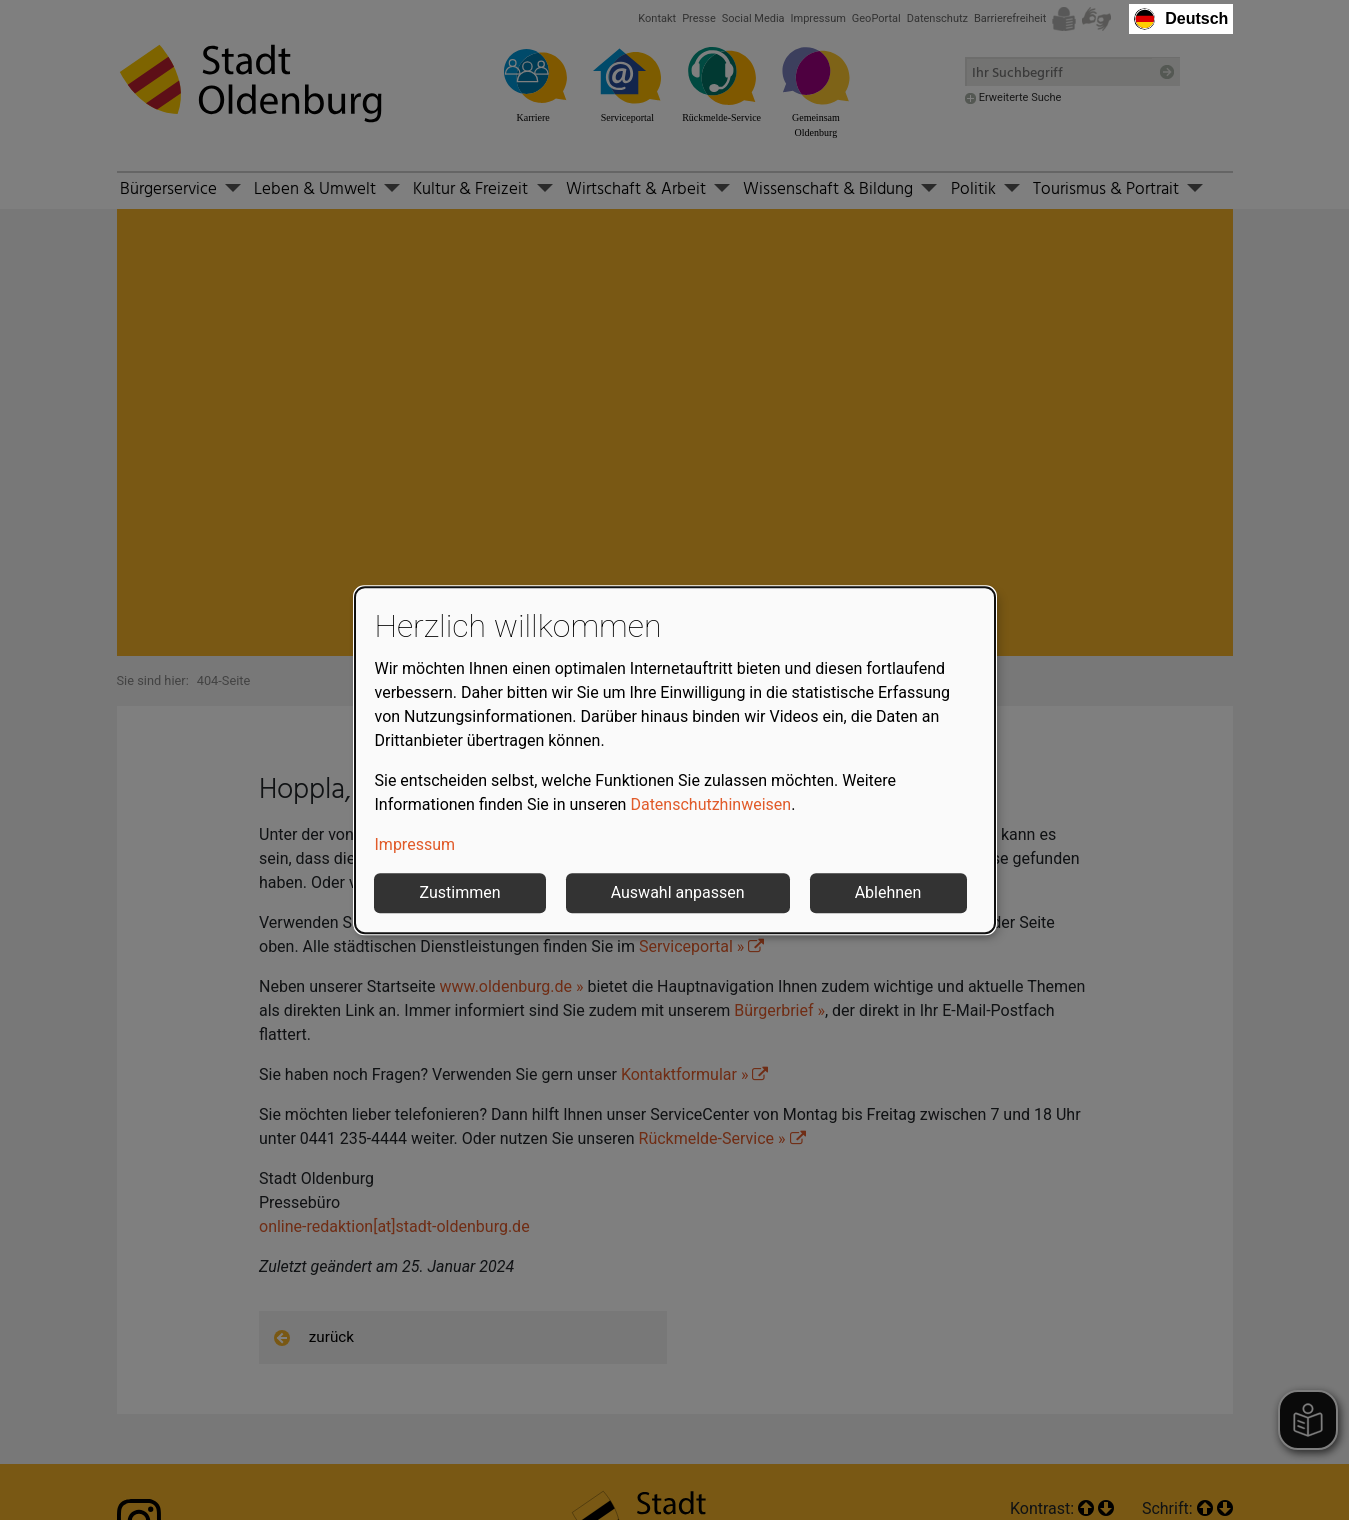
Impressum (415, 844)
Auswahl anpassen (678, 892)
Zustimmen (460, 892)
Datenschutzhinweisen (710, 804)
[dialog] (675, 760)
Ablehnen (888, 892)
